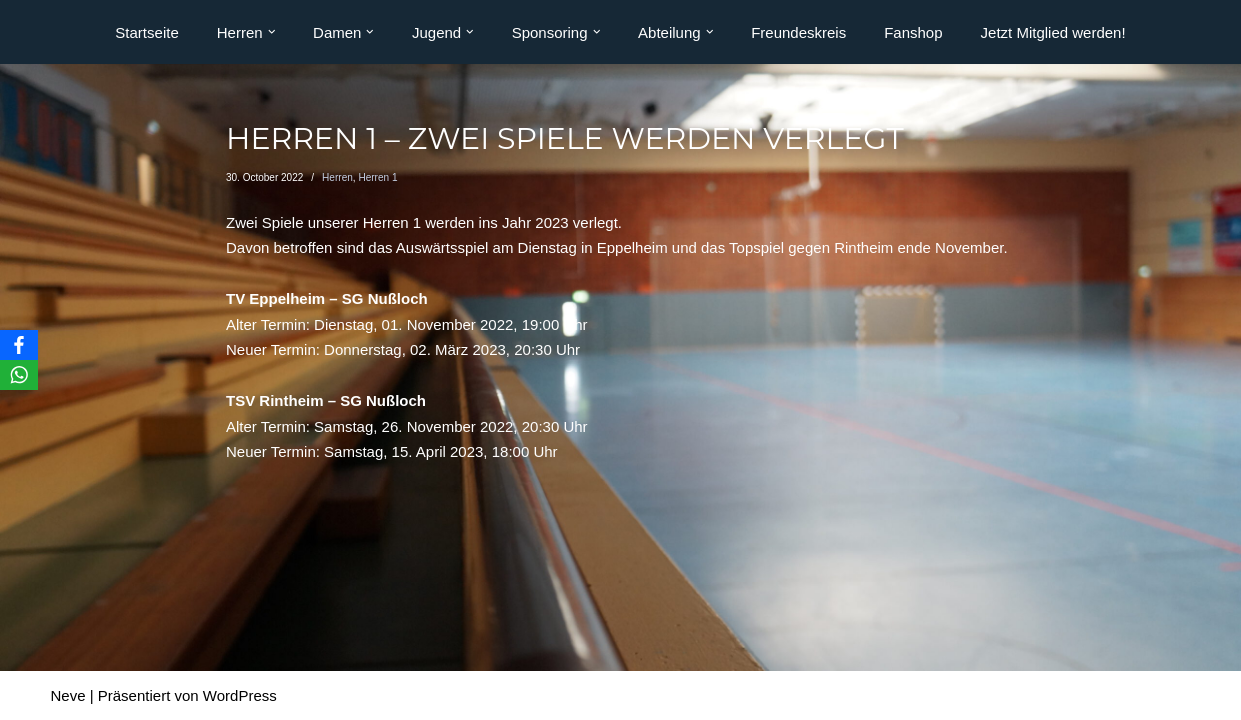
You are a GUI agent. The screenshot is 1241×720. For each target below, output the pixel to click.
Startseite (146, 32)
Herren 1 (377, 177)
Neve (68, 695)
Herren (337, 177)
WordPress (240, 695)
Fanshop (913, 32)
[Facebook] (19, 345)
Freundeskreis (798, 32)
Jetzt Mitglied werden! (1053, 32)
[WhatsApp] (19, 375)
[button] (272, 32)
